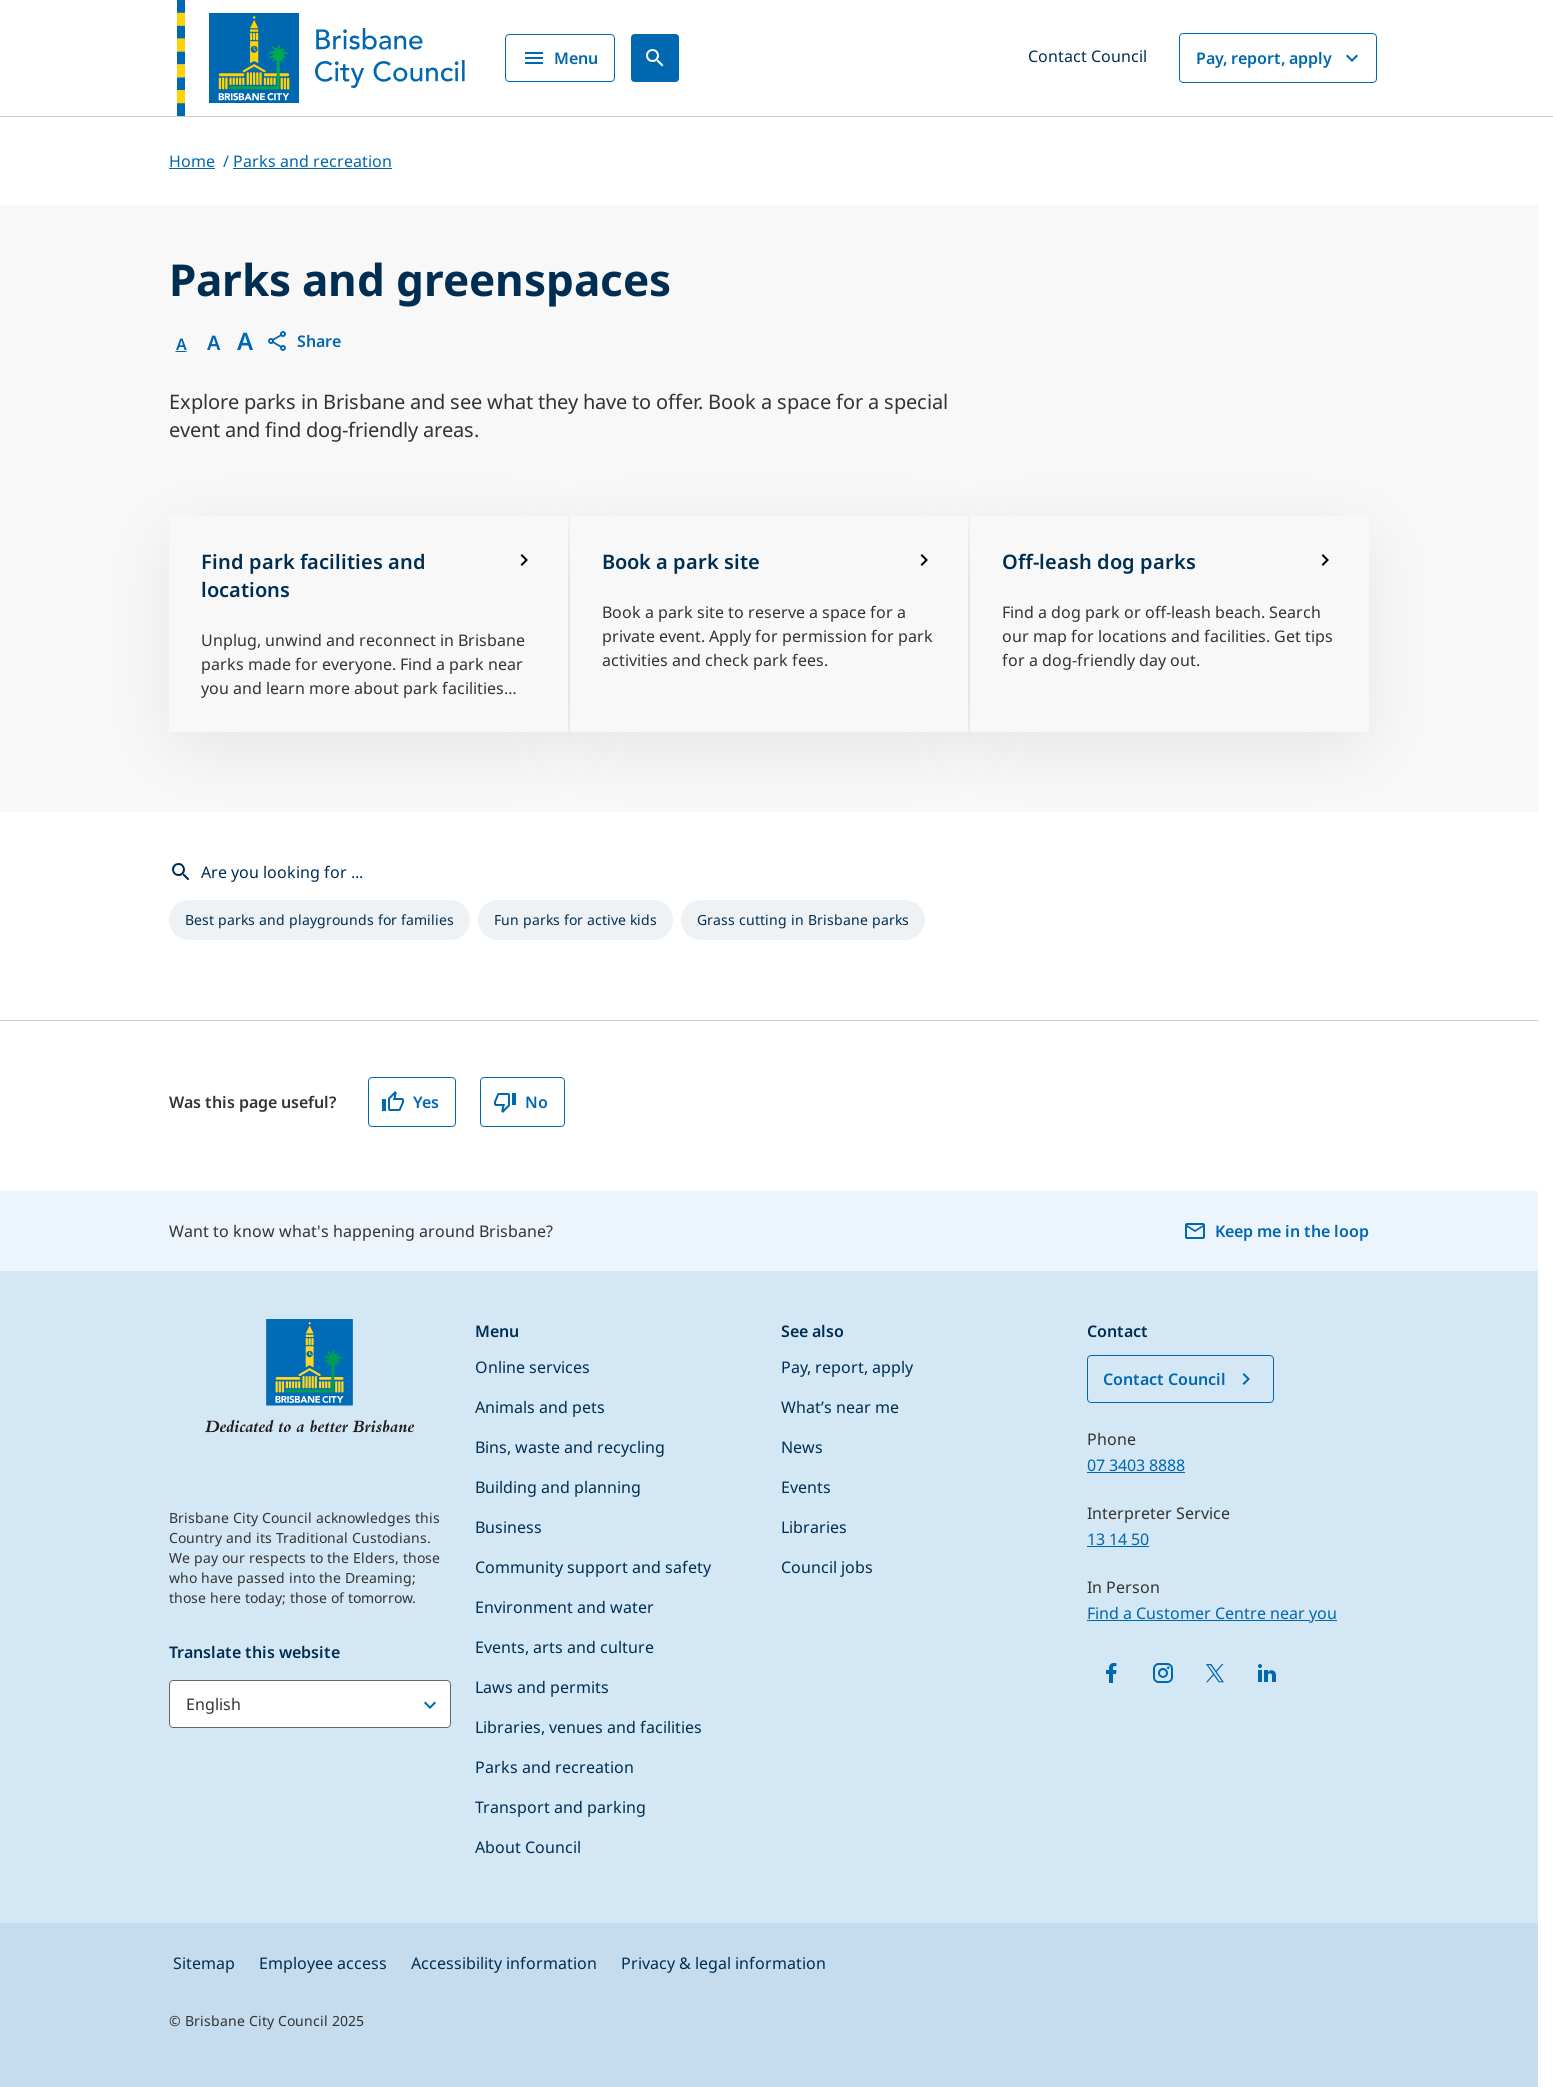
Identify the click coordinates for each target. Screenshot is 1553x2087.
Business (508, 1527)
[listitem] (319, 920)
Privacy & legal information (723, 1963)
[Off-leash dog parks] (1169, 624)
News (802, 1447)
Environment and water (564, 1607)
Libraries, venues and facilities (588, 1727)
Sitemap (204, 1963)
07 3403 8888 (1136, 1465)
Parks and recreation (554, 1767)
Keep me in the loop (1276, 1231)
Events (806, 1487)
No (520, 1102)
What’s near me (840, 1407)
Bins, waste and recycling (570, 1447)
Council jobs (827, 1567)
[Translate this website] (310, 1704)
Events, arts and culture (564, 1647)
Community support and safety (593, 1567)
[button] (303, 341)
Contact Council (1087, 56)
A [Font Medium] (213, 343)
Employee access (323, 1963)
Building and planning (558, 1487)
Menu (560, 58)
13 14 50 (1118, 1539)
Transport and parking (560, 1807)
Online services (532, 1367)
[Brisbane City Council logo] (321, 58)
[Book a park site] (769, 624)
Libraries (814, 1527)
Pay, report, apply (1280, 58)
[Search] (655, 58)
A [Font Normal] (181, 344)
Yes (410, 1102)
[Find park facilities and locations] (368, 624)
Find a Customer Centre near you (1212, 1613)
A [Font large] (245, 341)
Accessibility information (504, 1963)
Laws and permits (542, 1687)
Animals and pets (540, 1407)
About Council (528, 1847)
